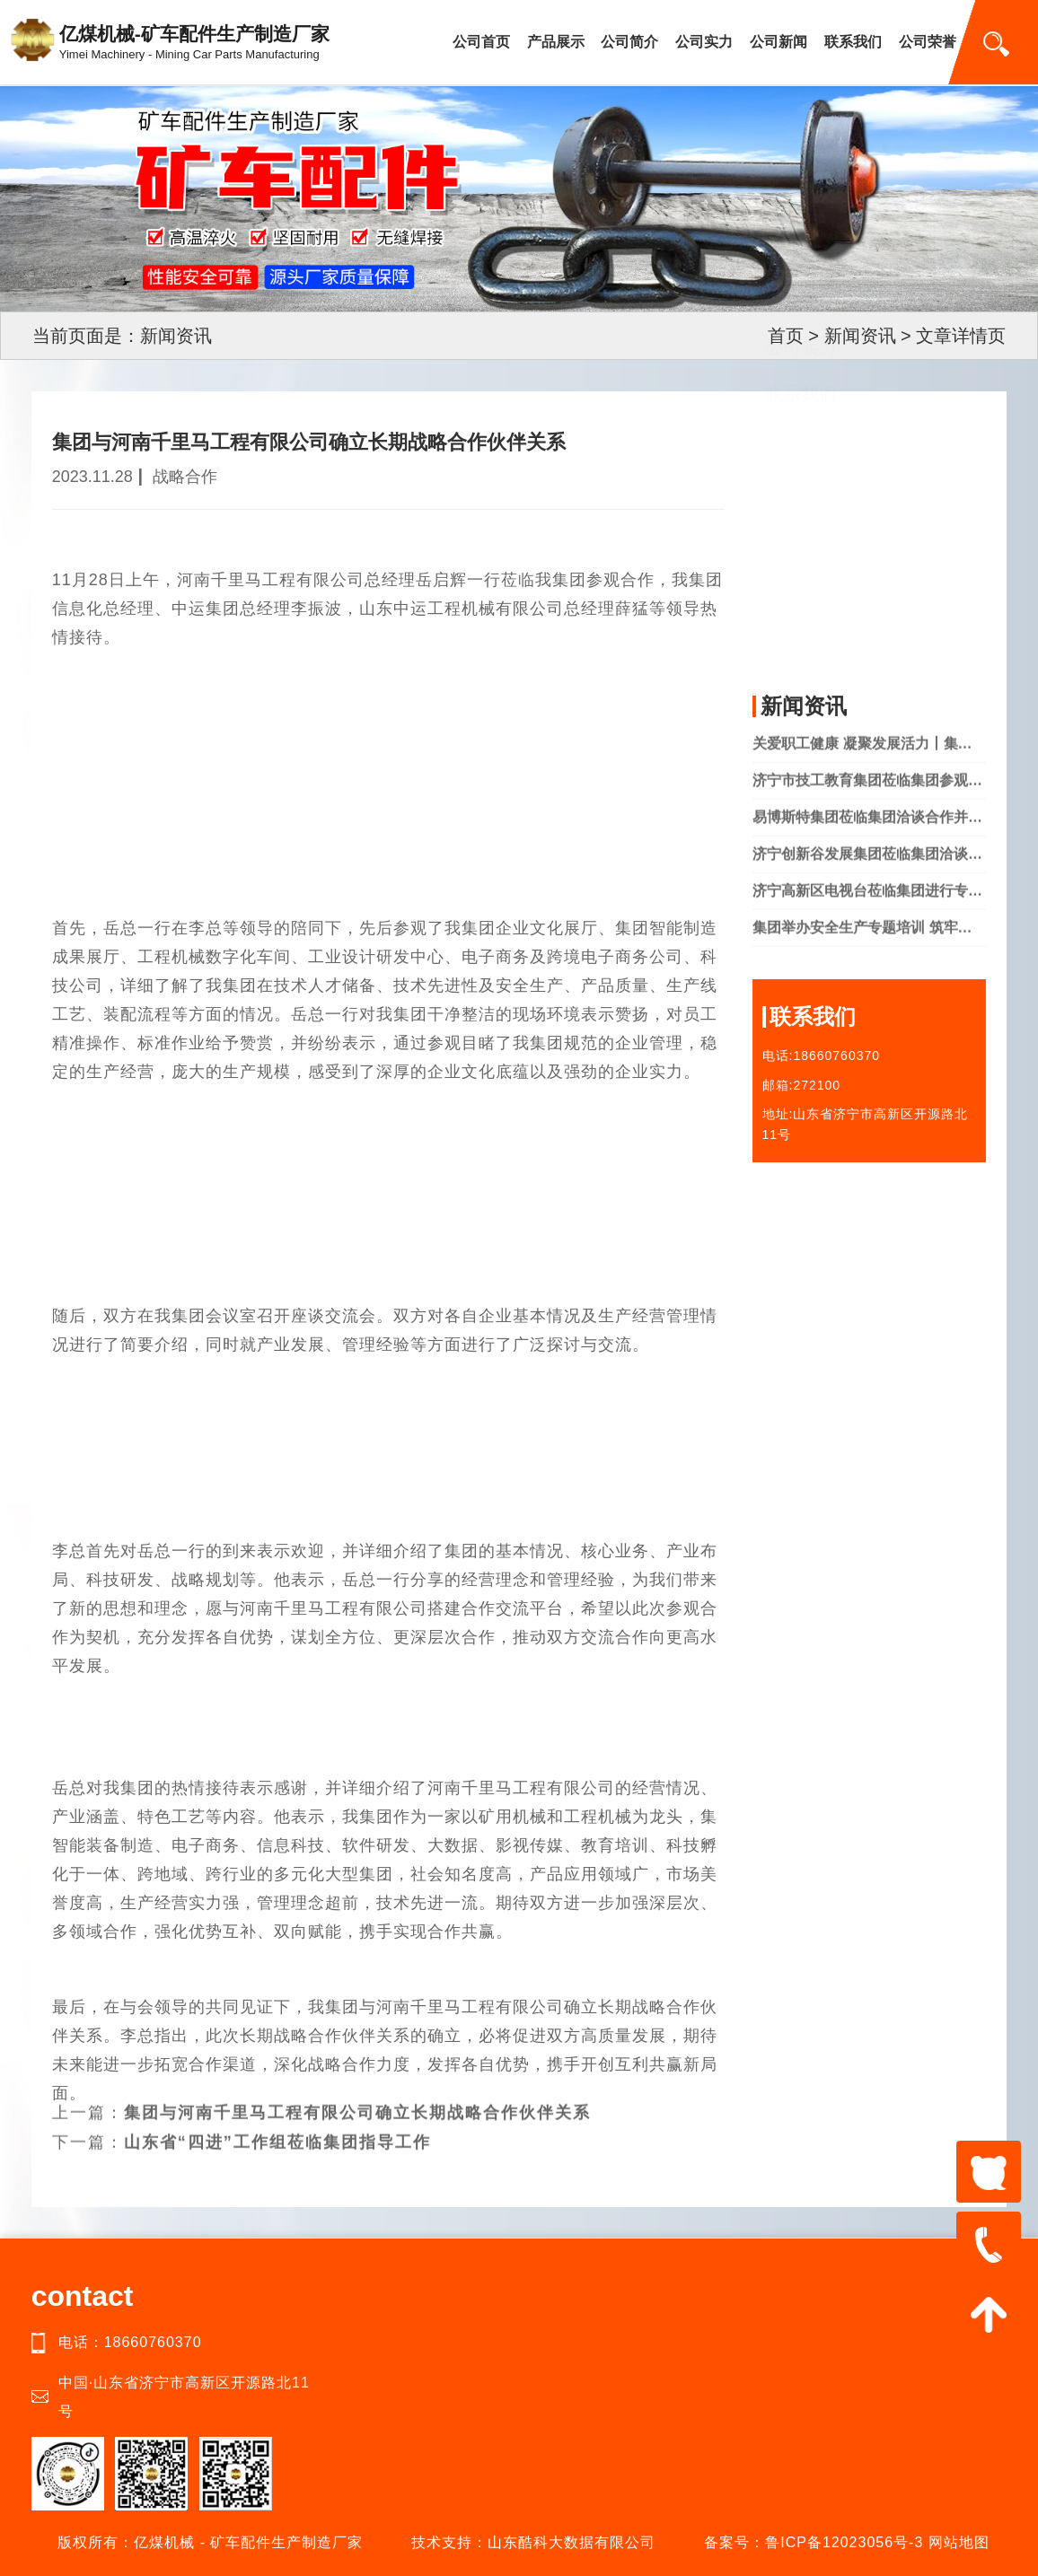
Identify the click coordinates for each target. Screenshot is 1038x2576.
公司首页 (481, 41)
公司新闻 (778, 41)
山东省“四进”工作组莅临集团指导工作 (277, 2124)
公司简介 (629, 41)
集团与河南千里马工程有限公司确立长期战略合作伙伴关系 (357, 2094)
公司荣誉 (927, 41)
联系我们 (853, 41)
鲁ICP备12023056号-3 (844, 2542)
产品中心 (801, 533)
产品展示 (556, 41)
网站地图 (959, 2542)
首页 (786, 336)
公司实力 (704, 41)
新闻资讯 (860, 336)
